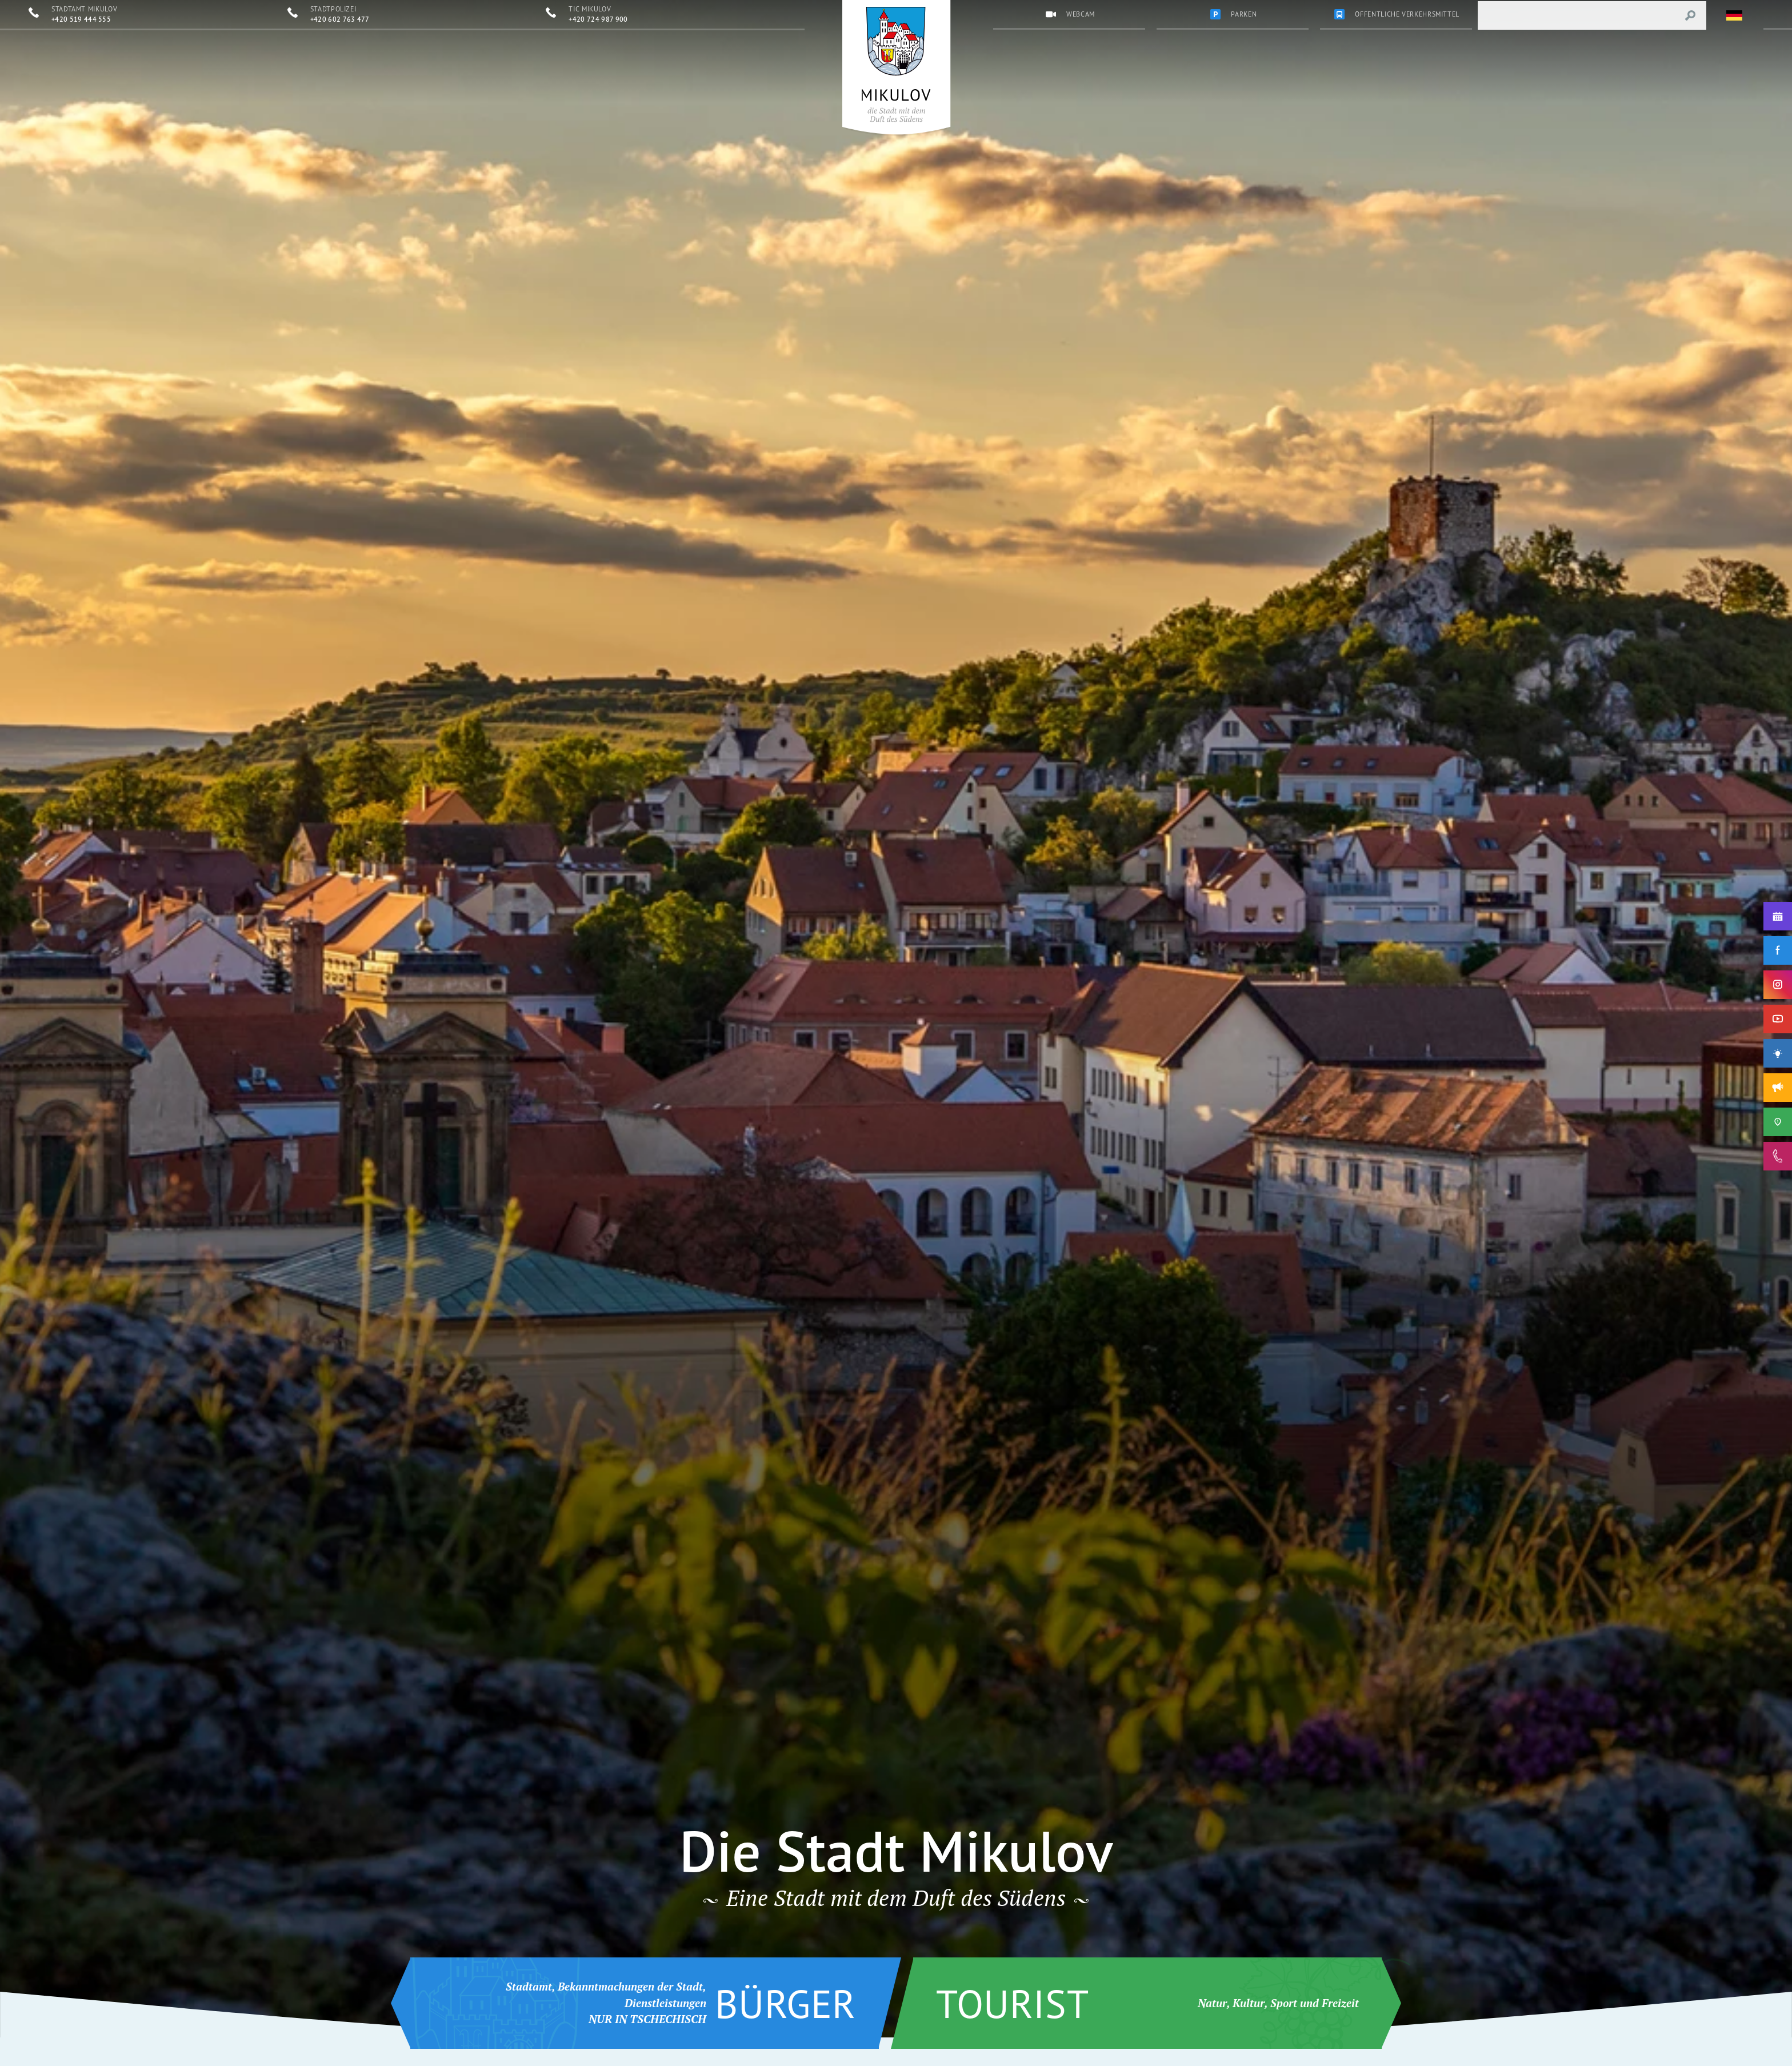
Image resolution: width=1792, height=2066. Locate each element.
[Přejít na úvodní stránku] (896, 64)
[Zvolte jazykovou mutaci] (1734, 15)
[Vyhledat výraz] (1690, 15)
